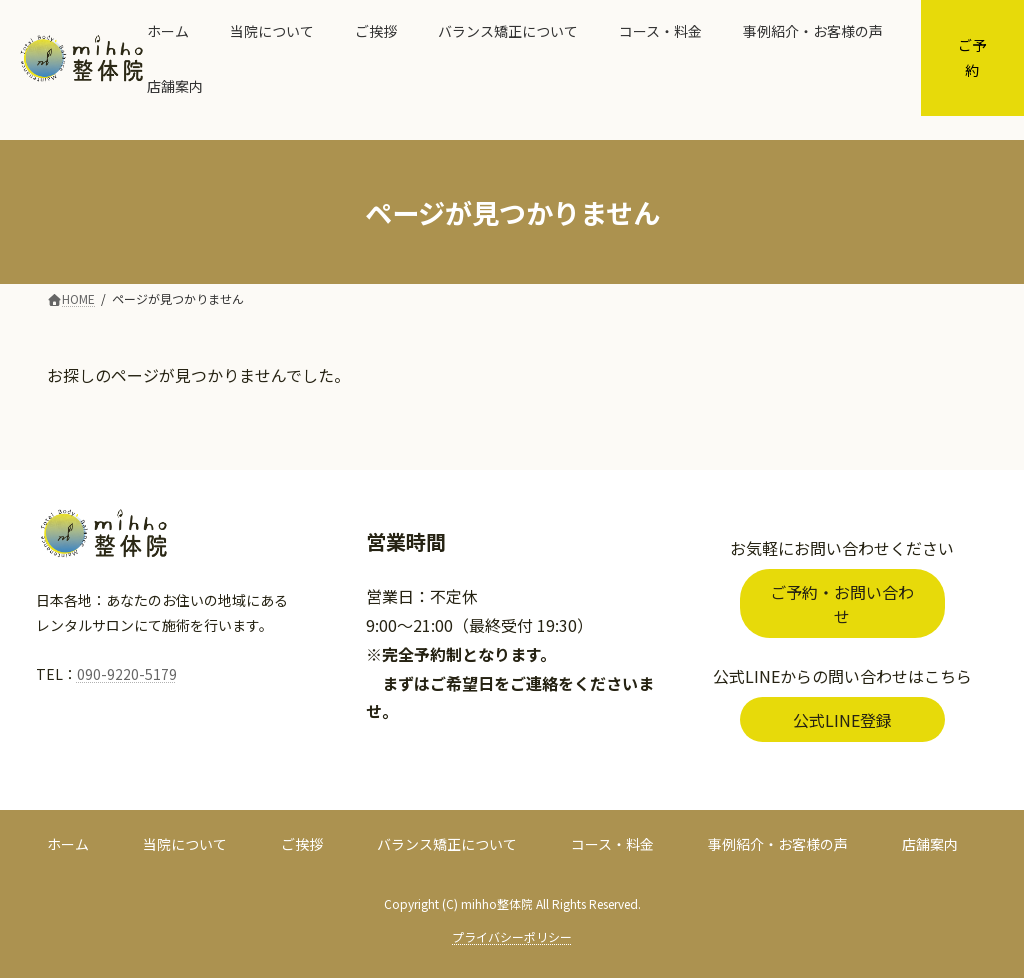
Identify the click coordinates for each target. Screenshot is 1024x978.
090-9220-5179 (127, 674)
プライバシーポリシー (512, 936)
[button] (842, 603)
